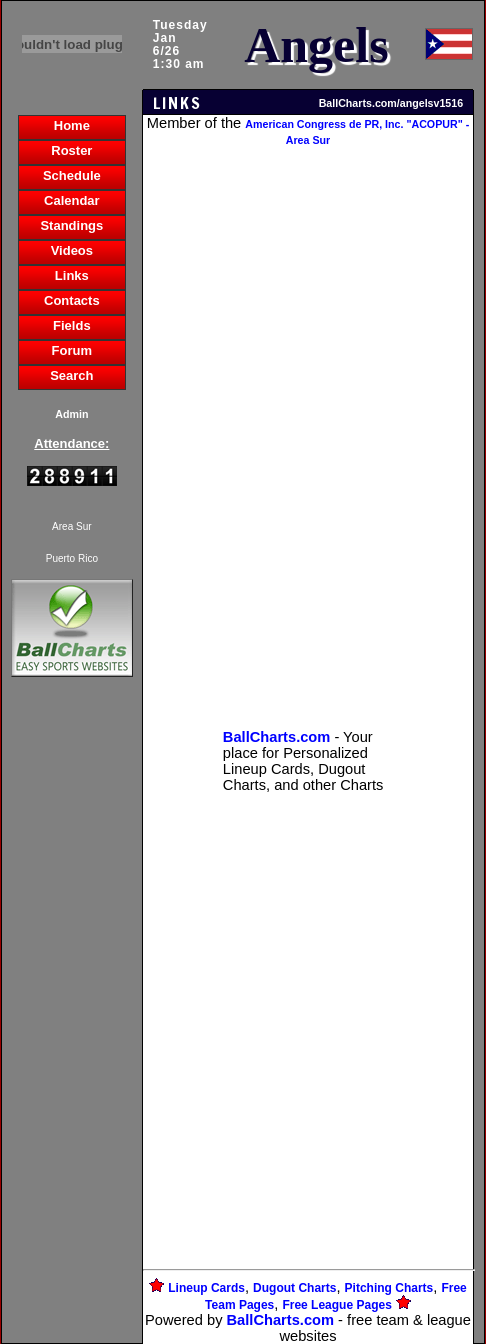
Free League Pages (336, 1305)
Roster (71, 150)
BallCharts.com (281, 1320)
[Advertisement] (72, 1026)
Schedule (72, 175)
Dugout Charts (294, 1288)
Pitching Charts (389, 1288)
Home (72, 125)
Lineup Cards (206, 1288)
